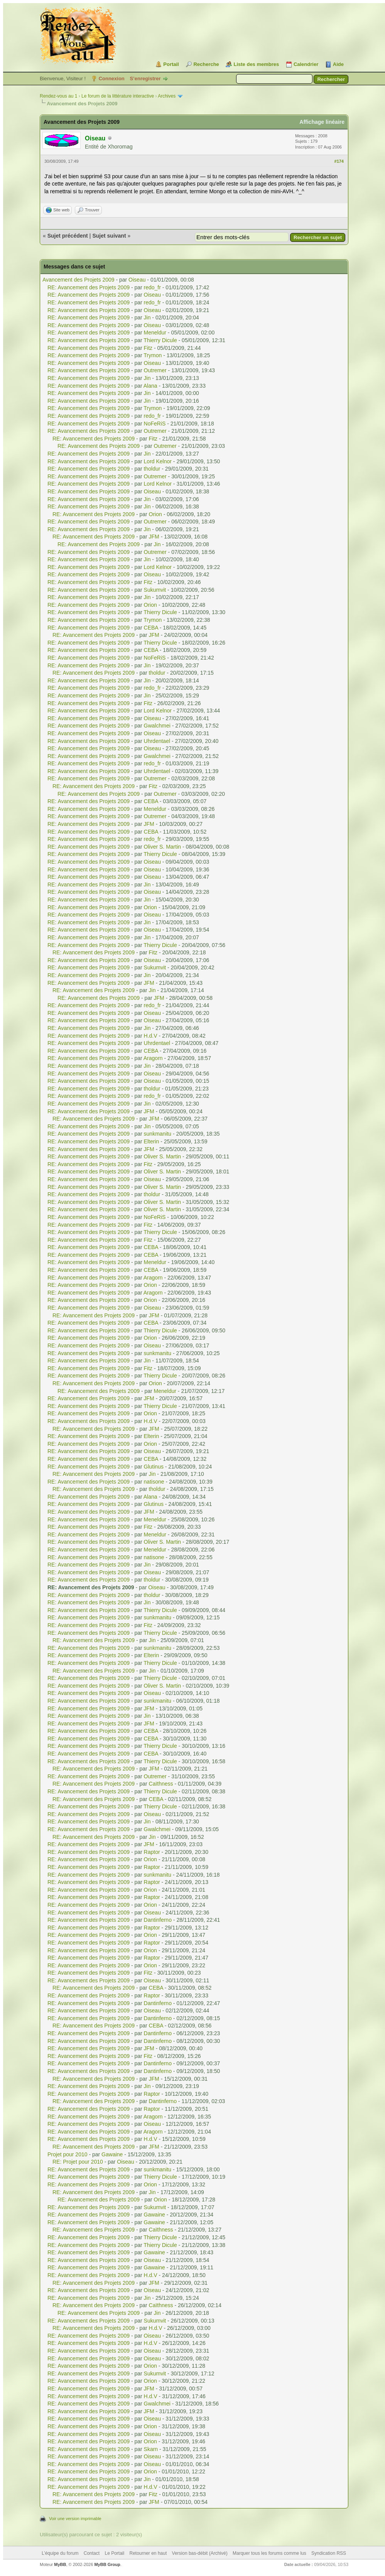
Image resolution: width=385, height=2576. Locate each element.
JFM (154, 536)
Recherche (206, 64)
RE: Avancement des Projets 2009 (88, 287)
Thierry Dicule (160, 340)
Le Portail (114, 2553)
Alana (150, 386)
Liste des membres (256, 64)
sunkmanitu (158, 1134)
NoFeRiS (155, 423)
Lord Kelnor (158, 461)
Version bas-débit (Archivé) (200, 2553)
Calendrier (306, 64)
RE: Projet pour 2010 (77, 2162)
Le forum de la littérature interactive (117, 96)
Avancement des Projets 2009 (78, 280)
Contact (92, 2553)
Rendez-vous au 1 (58, 96)
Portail (171, 64)
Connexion (112, 78)
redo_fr (152, 287)
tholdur (152, 469)
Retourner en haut (148, 2553)
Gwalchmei (157, 725)
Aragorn (153, 1058)
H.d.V (150, 1036)
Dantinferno (158, 1920)
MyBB (60, 2564)
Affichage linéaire (321, 122)
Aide (338, 64)
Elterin (151, 1141)
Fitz (148, 348)
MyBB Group (107, 2564)
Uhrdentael (157, 741)
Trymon (153, 355)
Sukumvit (155, 590)
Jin (147, 317)
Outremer (155, 370)
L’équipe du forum (60, 2553)
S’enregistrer (145, 78)
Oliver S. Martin (162, 847)
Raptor (152, 1852)
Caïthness (161, 1784)
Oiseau (136, 280)
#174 (339, 161)
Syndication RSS (328, 2553)
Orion (155, 514)
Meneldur (155, 332)
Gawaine (112, 2154)
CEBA (151, 628)
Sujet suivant (109, 236)
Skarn (151, 2449)
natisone (154, 1482)
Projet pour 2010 (67, 2154)
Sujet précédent (67, 236)
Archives (167, 96)
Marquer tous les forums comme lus (269, 2553)
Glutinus (154, 1467)
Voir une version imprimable (75, 2518)
